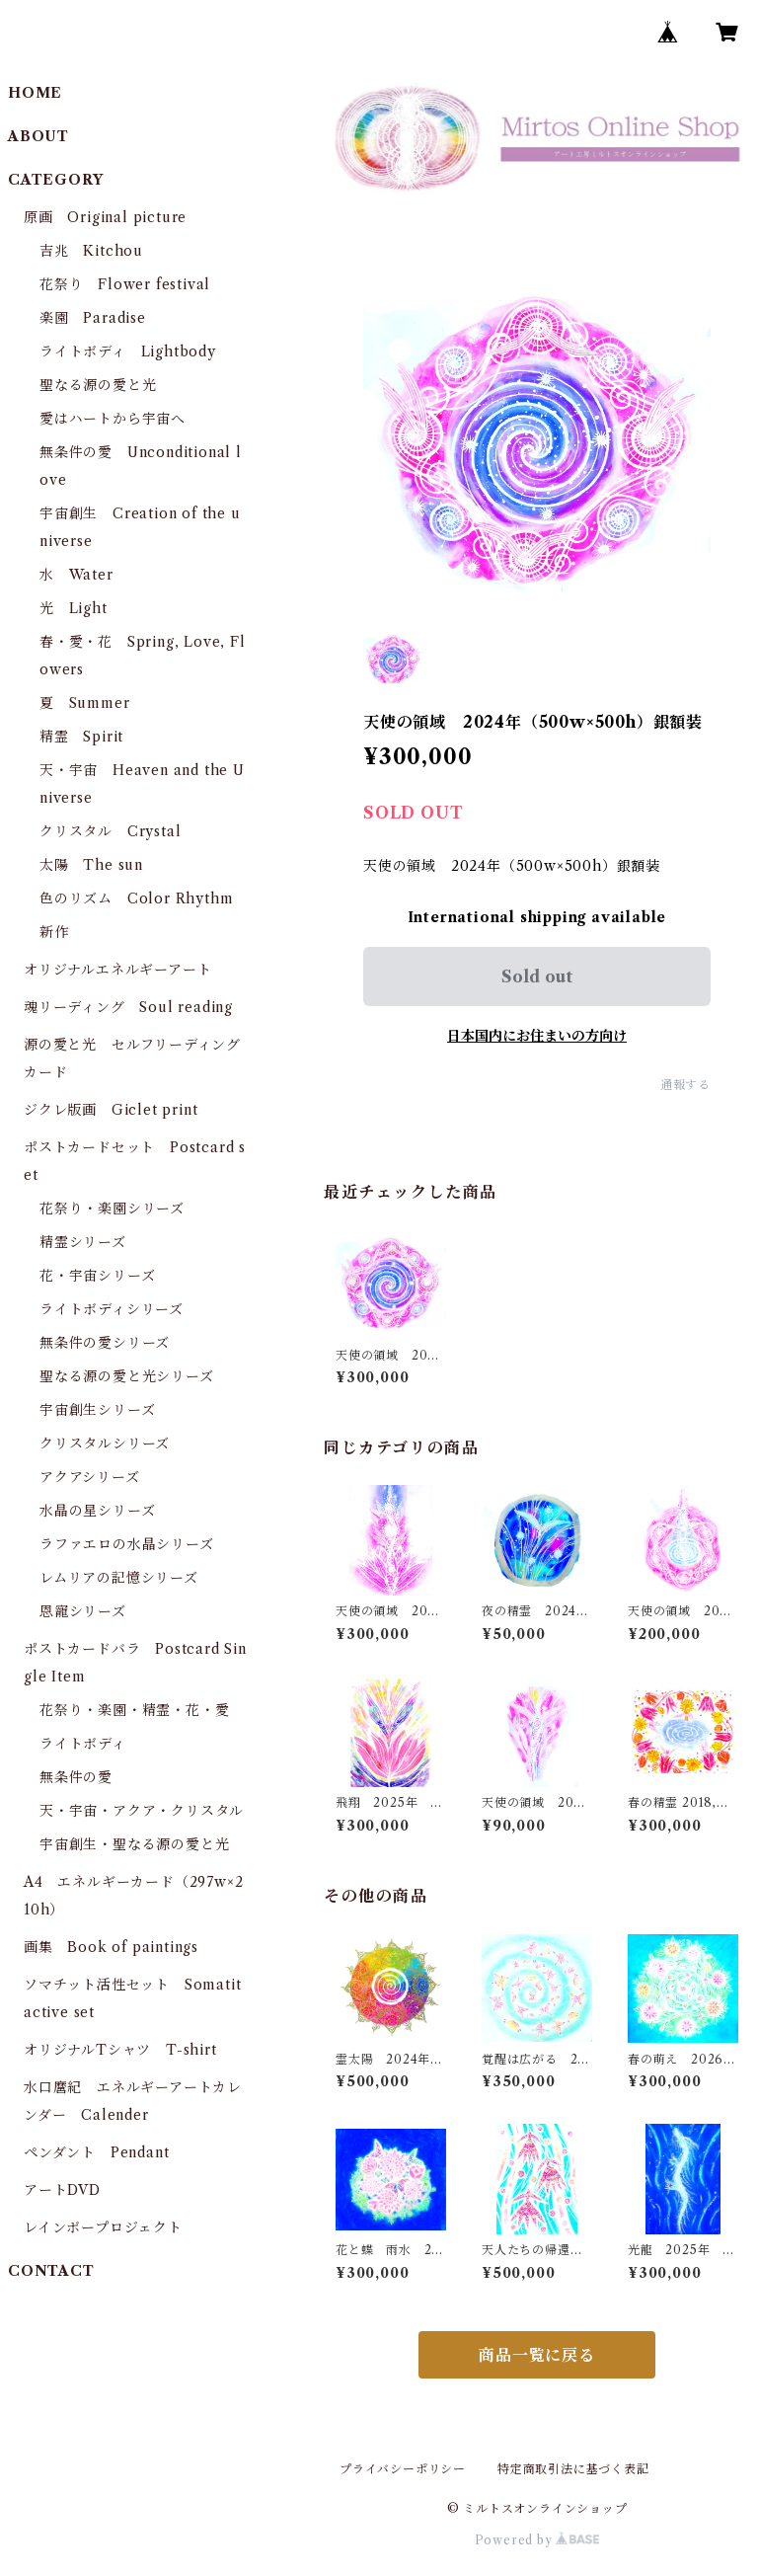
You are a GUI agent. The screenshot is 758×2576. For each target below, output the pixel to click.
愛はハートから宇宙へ (112, 419)
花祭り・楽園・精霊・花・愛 (134, 1710)
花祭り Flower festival (124, 284)
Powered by (537, 2540)
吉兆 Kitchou (91, 251)
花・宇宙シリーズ (97, 1276)
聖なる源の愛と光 (97, 385)
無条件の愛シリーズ (104, 1343)
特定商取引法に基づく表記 (573, 2468)
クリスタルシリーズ (104, 1443)
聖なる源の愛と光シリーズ (126, 1376)
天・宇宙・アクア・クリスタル (141, 1811)
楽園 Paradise (92, 318)
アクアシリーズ (89, 1477)
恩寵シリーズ (82, 1611)
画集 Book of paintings (111, 1947)
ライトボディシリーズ (111, 1309)
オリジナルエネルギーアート (117, 969)
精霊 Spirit (81, 736)
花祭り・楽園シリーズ (112, 1208)
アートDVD (62, 2190)
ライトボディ (82, 1744)
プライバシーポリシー (403, 2468)
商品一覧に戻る (537, 2355)
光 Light (73, 608)
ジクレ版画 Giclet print (110, 1110)
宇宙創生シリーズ (97, 1410)
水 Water (76, 575)
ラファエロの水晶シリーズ (126, 1544)
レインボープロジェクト (103, 2227)
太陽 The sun (91, 865)
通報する (685, 1084)
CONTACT (51, 2271)
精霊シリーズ (82, 1242)
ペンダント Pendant (96, 2152)
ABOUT (38, 136)
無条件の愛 (76, 1777)
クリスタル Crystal (110, 831)
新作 (54, 932)
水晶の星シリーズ (97, 1511)
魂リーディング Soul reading (128, 1007)
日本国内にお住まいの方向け (537, 1036)
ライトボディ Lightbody (127, 351)
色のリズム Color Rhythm (136, 898)
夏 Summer (84, 703)
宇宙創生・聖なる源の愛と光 (134, 1844)
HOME (35, 93)
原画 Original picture (105, 217)
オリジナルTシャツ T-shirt (120, 2050)
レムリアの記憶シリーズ (118, 1578)
